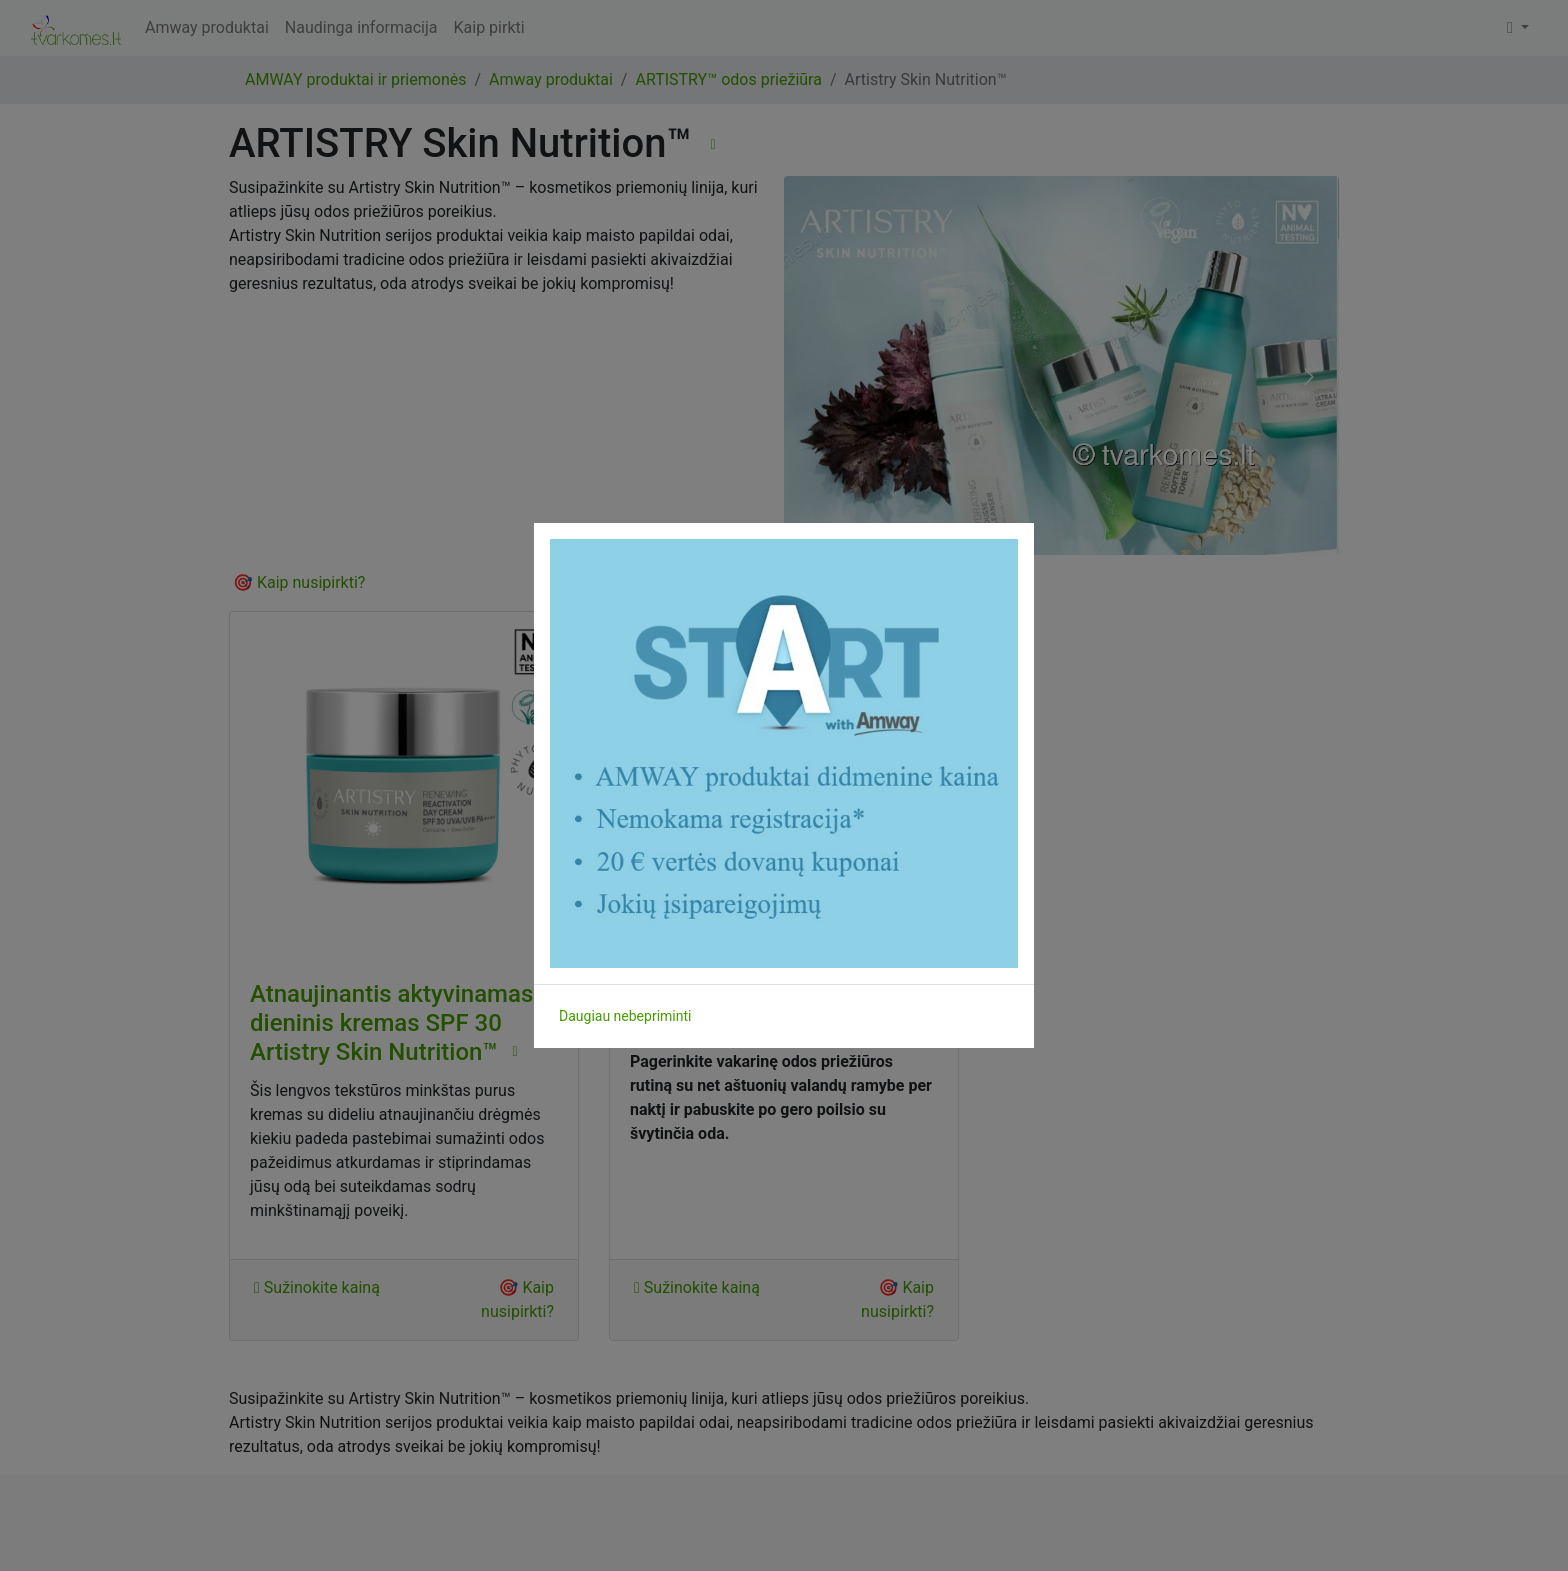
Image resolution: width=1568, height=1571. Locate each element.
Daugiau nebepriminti (625, 1016)
